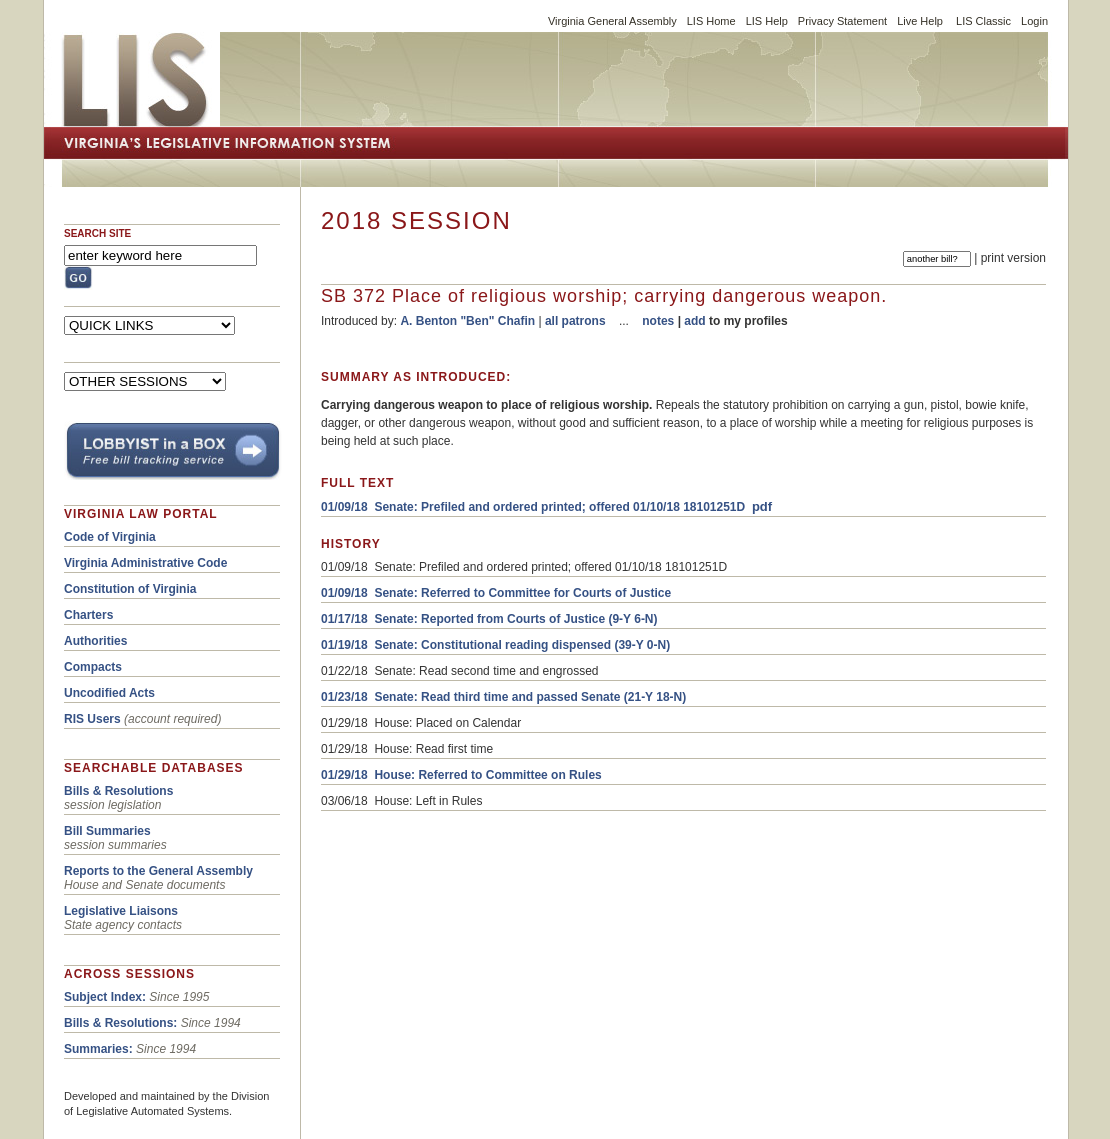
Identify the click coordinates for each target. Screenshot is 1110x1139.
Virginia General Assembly (612, 21)
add (694, 321)
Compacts (93, 667)
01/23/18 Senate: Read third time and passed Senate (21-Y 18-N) (503, 697)
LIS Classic (983, 21)
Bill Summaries (107, 831)
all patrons (575, 321)
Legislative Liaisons (121, 911)
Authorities (95, 641)
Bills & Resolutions (118, 791)
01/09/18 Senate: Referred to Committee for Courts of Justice (496, 593)
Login (1034, 21)
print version (1013, 258)
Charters (88, 615)
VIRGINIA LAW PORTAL (141, 514)
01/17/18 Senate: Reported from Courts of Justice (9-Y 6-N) (489, 619)
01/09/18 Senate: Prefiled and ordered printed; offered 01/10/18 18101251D (533, 507)
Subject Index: (105, 997)
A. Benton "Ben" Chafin (467, 321)
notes (658, 321)
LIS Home (711, 21)
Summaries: (98, 1049)
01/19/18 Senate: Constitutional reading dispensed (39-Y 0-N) (495, 645)
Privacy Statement (842, 21)
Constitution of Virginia (130, 589)
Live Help (920, 21)
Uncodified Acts (109, 693)
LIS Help (767, 21)
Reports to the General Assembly (158, 871)
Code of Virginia (110, 537)
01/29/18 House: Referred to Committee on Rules (461, 775)
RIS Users (92, 719)
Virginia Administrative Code (145, 563)
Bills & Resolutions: (120, 1023)
